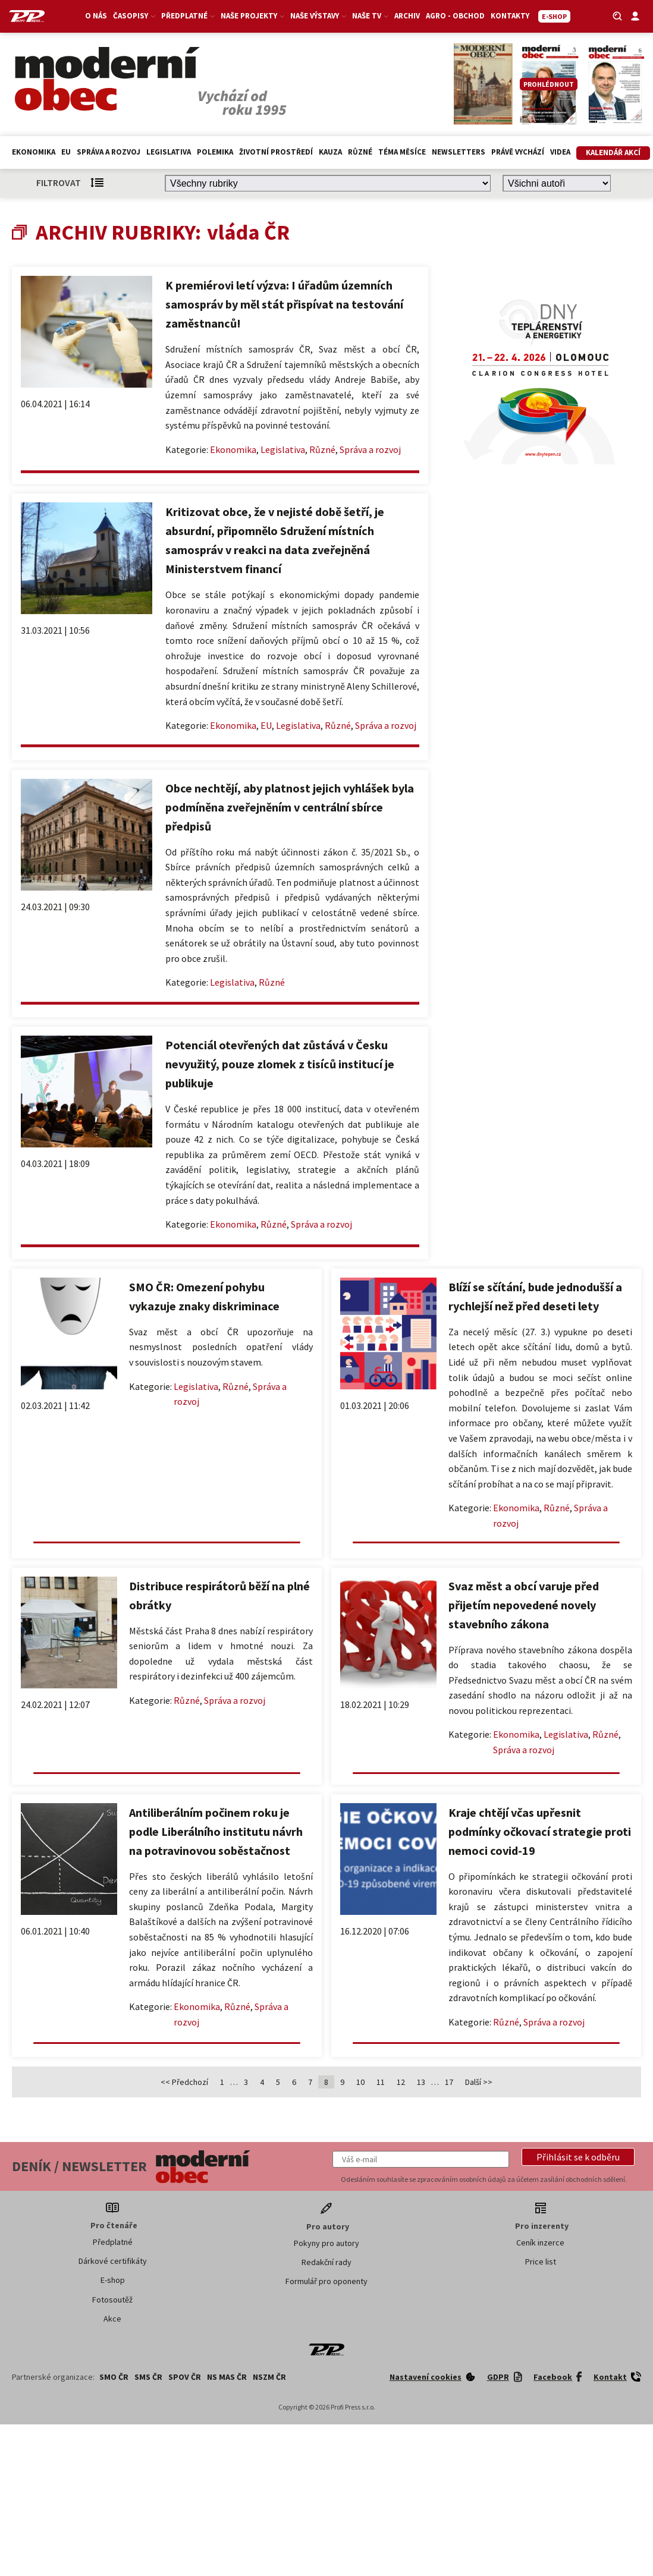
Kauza (330, 152)
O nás (96, 16)
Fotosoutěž (112, 2299)
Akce (112, 2318)
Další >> (478, 2082)
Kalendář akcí (613, 152)
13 (421, 2082)
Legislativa (168, 152)
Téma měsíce (402, 152)
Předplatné (188, 16)
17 (449, 2082)
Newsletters (458, 152)
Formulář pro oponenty (326, 2281)
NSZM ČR (269, 2376)
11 (380, 2082)
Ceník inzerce (540, 2242)
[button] (578, 2157)
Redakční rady (326, 2262)
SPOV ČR (184, 2376)
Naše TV (370, 16)
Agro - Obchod (455, 16)
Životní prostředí (276, 152)
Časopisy (134, 16)
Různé (360, 152)
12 (401, 2082)
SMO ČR (113, 2376)
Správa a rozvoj (108, 152)
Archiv (407, 16)
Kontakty (510, 16)
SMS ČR (148, 2376)
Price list (540, 2261)
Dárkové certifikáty (113, 2261)
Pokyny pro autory (326, 2243)
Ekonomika (33, 152)
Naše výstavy (318, 16)
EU (66, 152)
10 (360, 2082)
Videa (560, 152)
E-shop (113, 2280)
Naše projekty (252, 16)
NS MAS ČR (227, 2376)
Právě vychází (517, 152)
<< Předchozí (184, 2082)
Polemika (215, 152)
